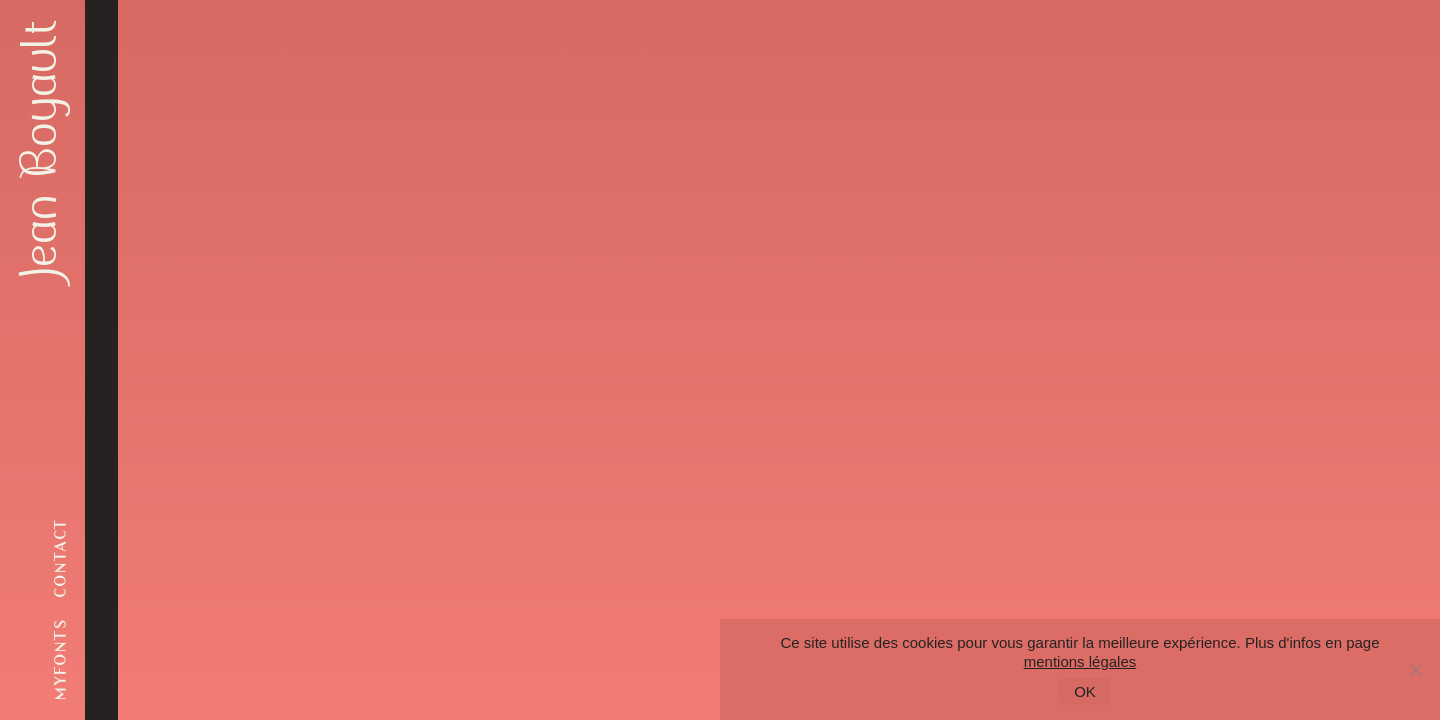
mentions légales (1080, 661)
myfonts (60, 659)
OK (1085, 691)
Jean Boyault (40, 150)
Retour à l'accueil (472, 427)
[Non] (1415, 670)
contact (60, 558)
